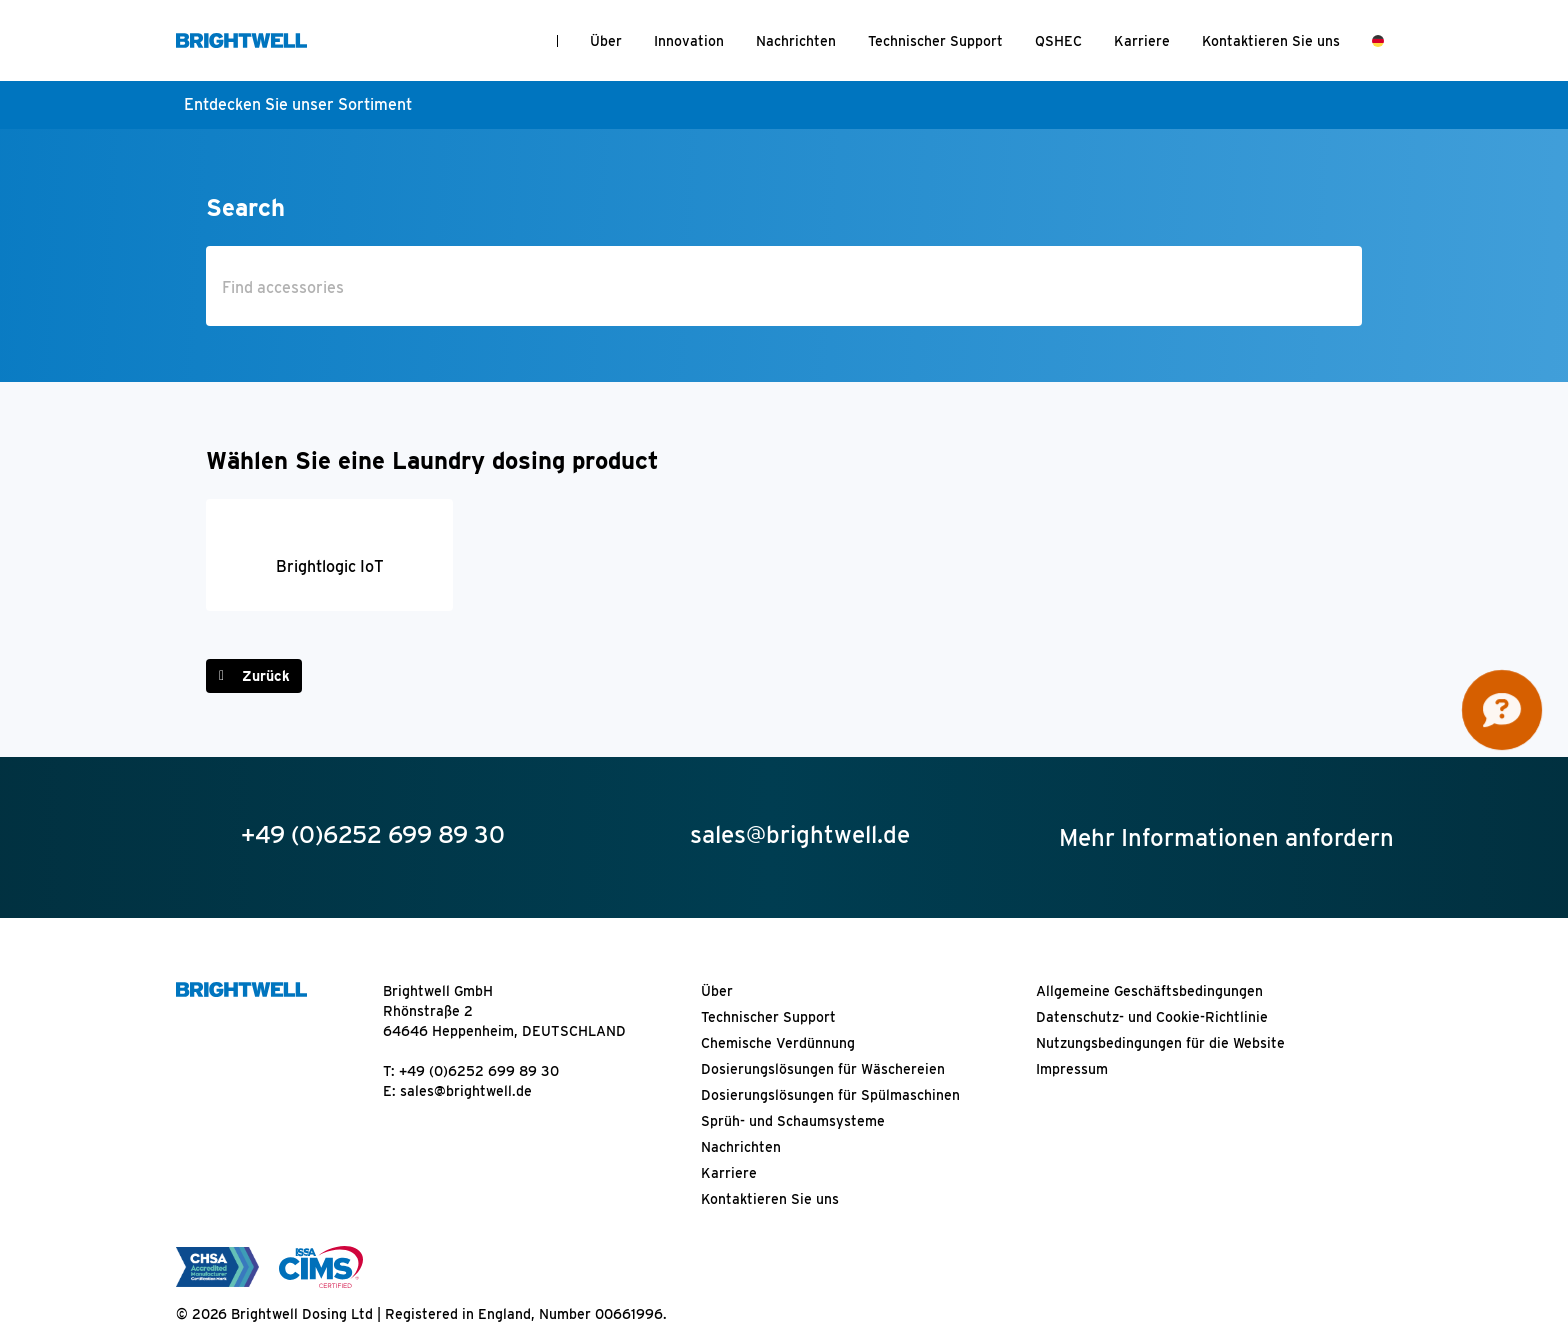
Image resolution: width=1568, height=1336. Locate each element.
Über (606, 41)
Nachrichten (796, 41)
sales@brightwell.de (466, 1091)
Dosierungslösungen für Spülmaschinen (830, 1095)
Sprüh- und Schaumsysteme (793, 1121)
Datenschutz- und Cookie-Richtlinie (1152, 1017)
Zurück (266, 676)
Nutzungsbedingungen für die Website (1160, 1043)
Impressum (1072, 1069)
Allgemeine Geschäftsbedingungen (1149, 991)
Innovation (689, 41)
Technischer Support (935, 41)
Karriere (1142, 41)
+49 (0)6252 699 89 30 (479, 1071)
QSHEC (1058, 41)
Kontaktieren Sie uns (1271, 41)
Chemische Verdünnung (778, 1043)
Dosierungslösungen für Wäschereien (823, 1069)
